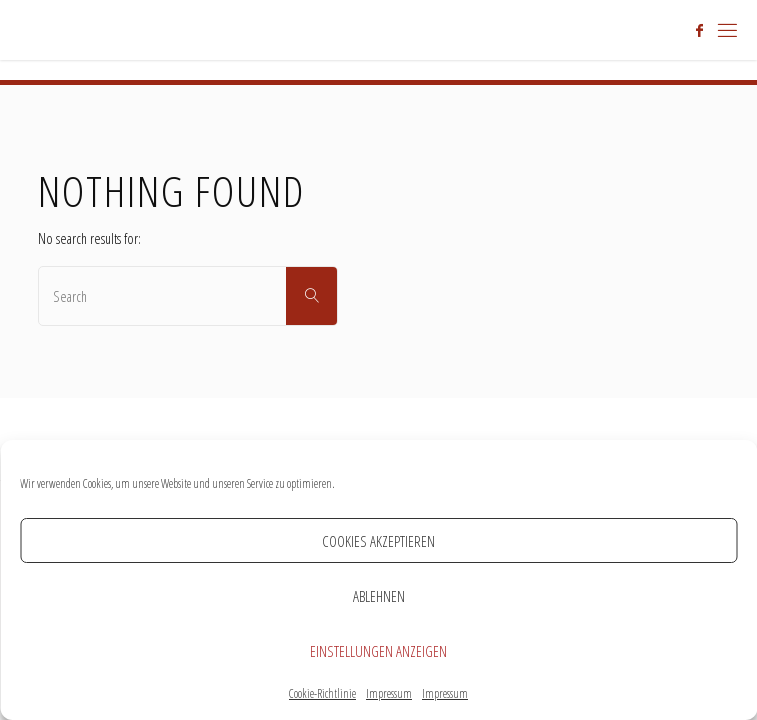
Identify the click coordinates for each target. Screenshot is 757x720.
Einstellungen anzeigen (378, 651)
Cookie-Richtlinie (322, 693)
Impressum (389, 693)
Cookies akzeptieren (378, 541)
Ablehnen (379, 596)
